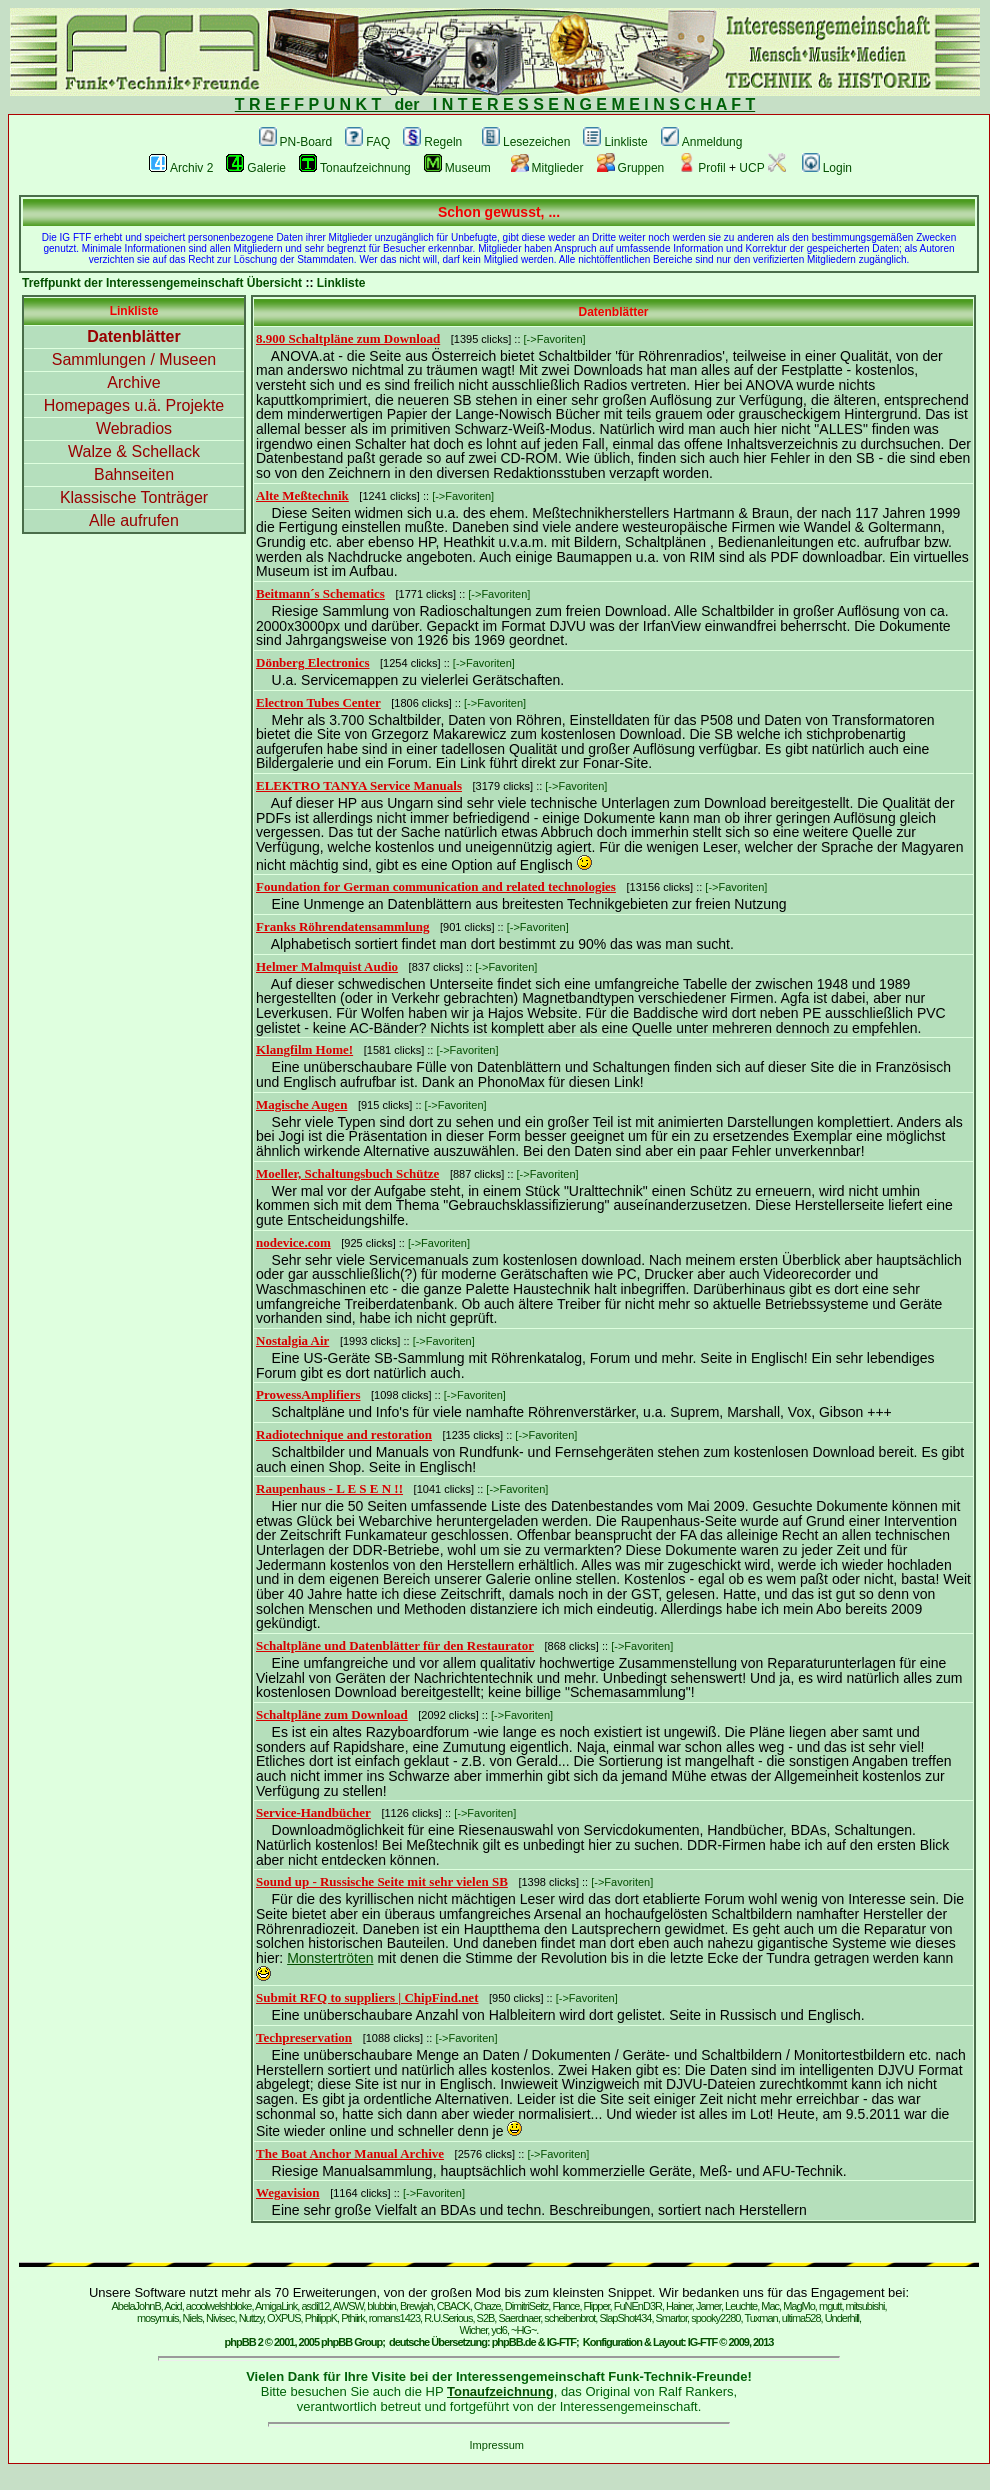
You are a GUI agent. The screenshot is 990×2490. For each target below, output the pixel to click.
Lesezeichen (526, 142)
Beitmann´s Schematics (320, 593)
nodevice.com (293, 1242)
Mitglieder (547, 168)
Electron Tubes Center (318, 702)
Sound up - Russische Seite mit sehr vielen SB (382, 1881)
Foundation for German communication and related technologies (436, 886)
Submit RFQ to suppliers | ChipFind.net (367, 1997)
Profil (701, 168)
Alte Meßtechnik (302, 495)
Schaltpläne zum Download (332, 1714)
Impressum (497, 2445)
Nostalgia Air (292, 1340)
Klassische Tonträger (134, 497)
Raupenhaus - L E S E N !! (329, 1488)
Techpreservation (304, 2037)
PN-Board (296, 142)
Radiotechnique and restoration (344, 1434)
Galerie (256, 168)
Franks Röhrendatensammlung (342, 926)
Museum (457, 168)
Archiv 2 (181, 168)
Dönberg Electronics (313, 662)
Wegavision (288, 2192)
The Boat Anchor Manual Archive (350, 2153)
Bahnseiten (134, 474)
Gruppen (631, 168)
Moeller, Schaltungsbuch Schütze (347, 1173)
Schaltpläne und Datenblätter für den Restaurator (395, 1645)
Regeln (432, 142)
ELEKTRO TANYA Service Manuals (359, 785)
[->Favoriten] (555, 339)
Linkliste (615, 142)
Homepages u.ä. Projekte (134, 405)
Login (827, 168)
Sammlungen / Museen (134, 359)
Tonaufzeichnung (355, 168)
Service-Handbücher (313, 1812)
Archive (133, 382)
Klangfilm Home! (304, 1049)
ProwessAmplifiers (308, 1394)
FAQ (367, 142)
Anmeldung (702, 142)
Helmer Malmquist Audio (327, 966)
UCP (762, 168)
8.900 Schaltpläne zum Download (348, 338)
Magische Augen (301, 1104)
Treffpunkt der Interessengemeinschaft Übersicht (162, 283)
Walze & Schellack (134, 451)
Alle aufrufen (134, 520)
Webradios (134, 428)
